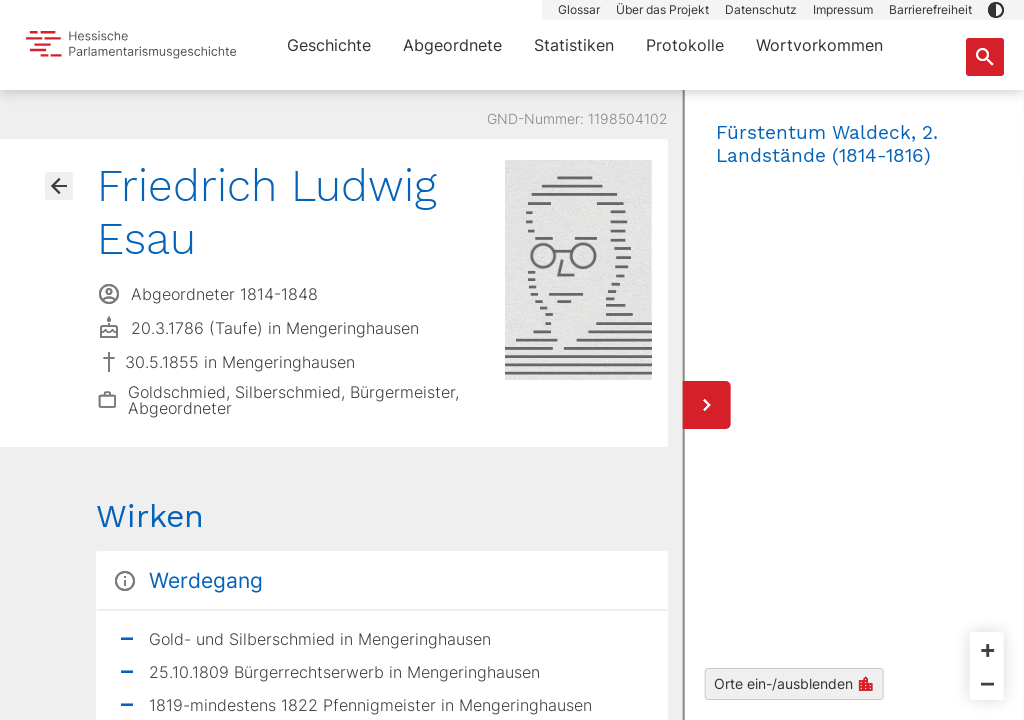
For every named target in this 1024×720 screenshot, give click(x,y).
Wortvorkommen (819, 45)
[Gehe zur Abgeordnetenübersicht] (59, 186)
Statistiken (574, 45)
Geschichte (329, 45)
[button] (996, 10)
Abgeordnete (452, 45)
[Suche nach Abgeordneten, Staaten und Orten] (985, 57)
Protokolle (685, 45)
